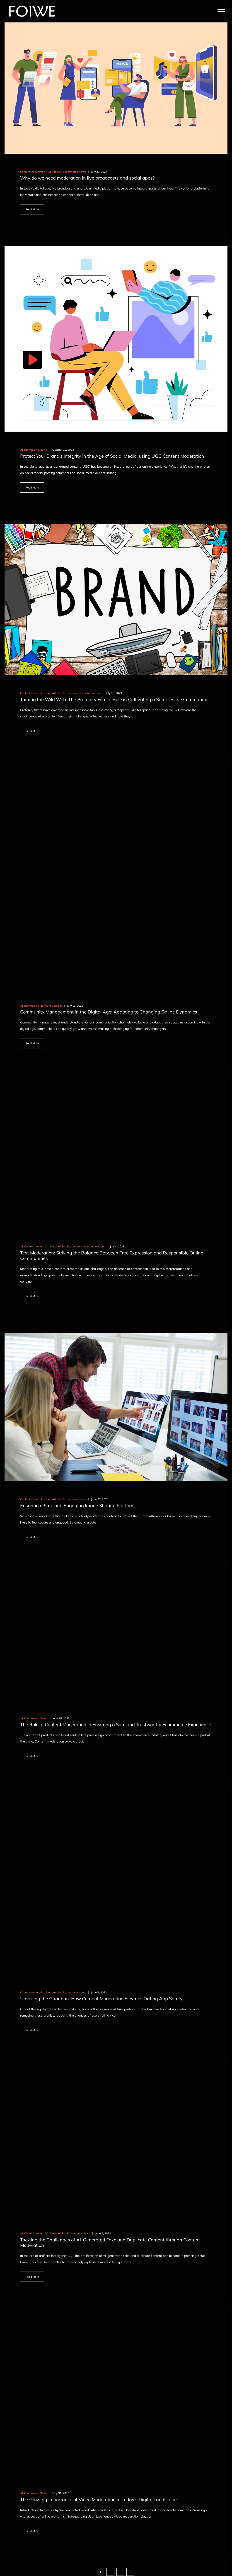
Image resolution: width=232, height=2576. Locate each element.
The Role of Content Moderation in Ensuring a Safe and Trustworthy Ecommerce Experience (115, 1724)
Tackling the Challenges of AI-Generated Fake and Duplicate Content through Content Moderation (110, 2242)
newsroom (94, 693)
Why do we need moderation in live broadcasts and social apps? (87, 178)
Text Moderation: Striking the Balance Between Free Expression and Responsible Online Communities (111, 1255)
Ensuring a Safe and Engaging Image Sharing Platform (77, 1505)
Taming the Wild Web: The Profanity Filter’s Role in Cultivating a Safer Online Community (113, 699)
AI (21, 449)
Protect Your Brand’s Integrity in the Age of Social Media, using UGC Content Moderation (112, 456)
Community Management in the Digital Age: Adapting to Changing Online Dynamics (108, 1011)
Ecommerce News (74, 171)
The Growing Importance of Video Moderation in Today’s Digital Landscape (98, 2499)
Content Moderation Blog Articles (41, 171)
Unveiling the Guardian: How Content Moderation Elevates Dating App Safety (101, 1998)
